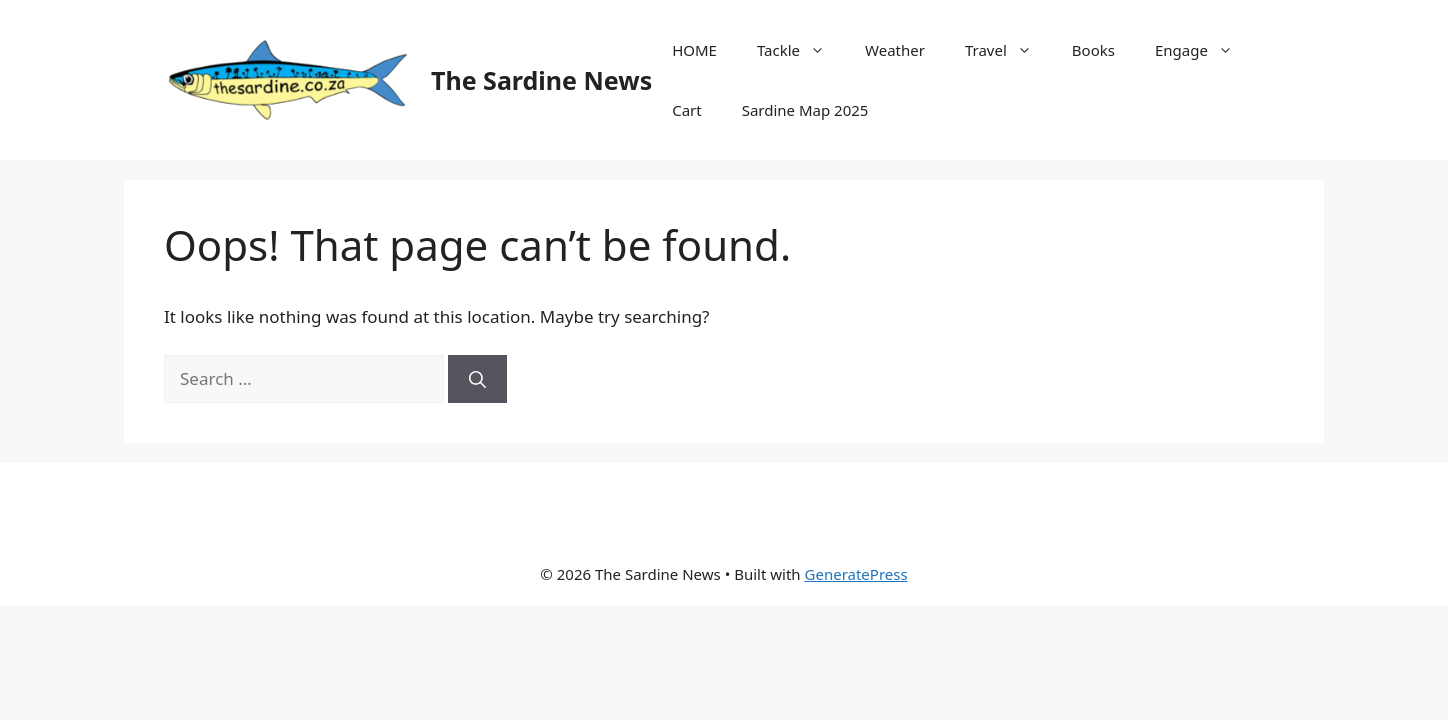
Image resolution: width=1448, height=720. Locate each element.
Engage (1204, 50)
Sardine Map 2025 (805, 110)
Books (1093, 50)
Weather (895, 50)
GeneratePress (856, 574)
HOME (694, 50)
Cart (687, 110)
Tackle (801, 50)
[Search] (477, 379)
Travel (1008, 50)
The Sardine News (541, 80)
